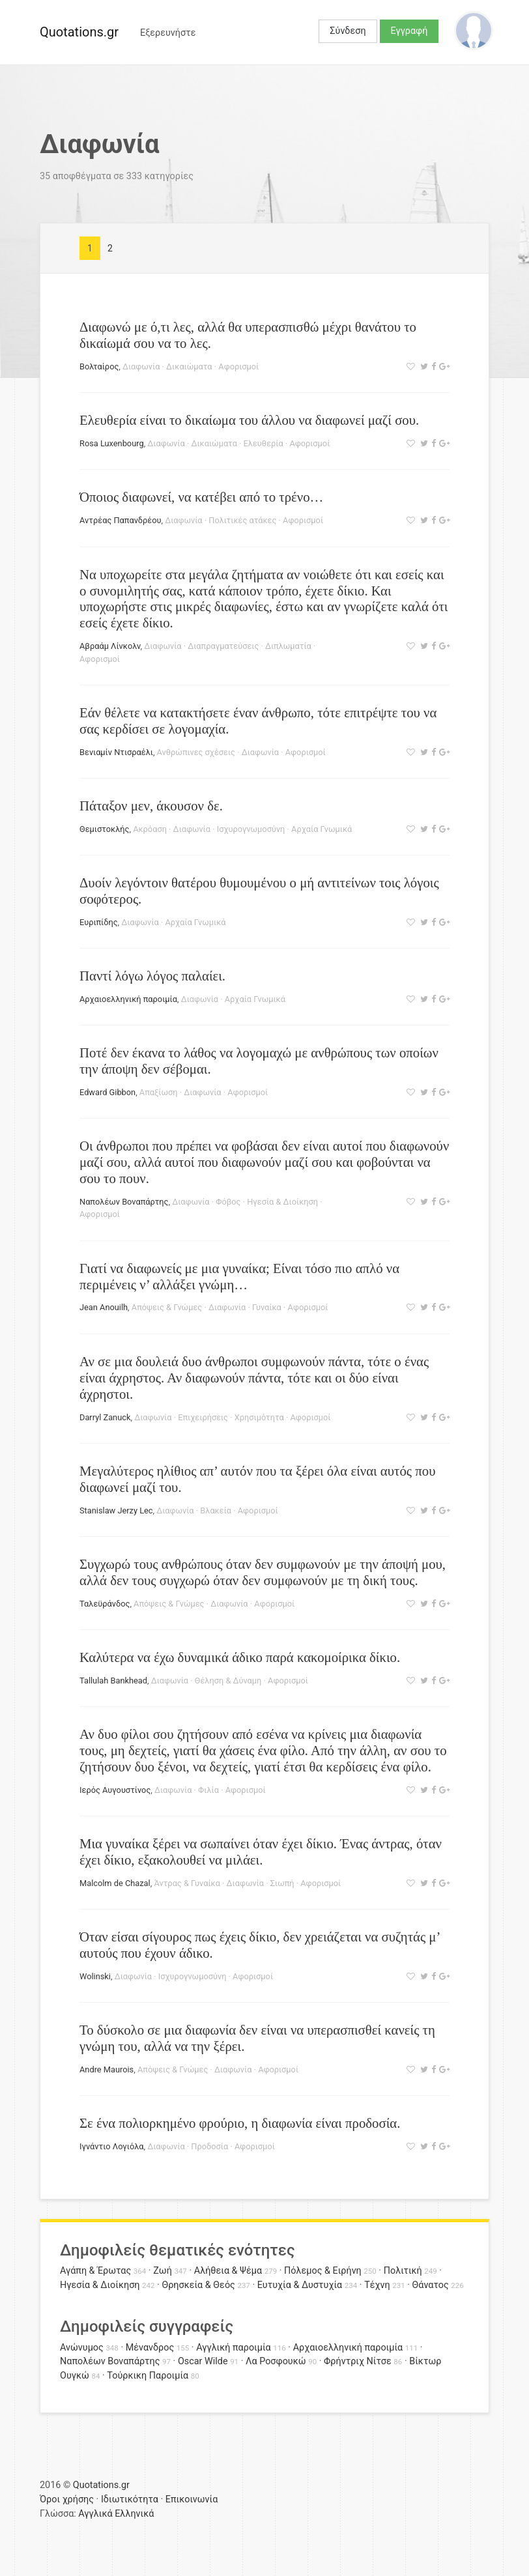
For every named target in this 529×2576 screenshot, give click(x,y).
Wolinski (95, 1976)
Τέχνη (377, 2285)
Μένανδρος (150, 2347)
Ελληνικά (134, 2513)
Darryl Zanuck (104, 1417)
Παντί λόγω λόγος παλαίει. (152, 975)
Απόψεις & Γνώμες (167, 1307)
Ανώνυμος (82, 2347)
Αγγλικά (95, 2513)
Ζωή (162, 2270)
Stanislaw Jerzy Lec (116, 1510)
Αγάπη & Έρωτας (95, 2270)
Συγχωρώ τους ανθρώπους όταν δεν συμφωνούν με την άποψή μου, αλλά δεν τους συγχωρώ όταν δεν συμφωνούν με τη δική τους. (262, 1572)
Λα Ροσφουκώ (276, 2361)
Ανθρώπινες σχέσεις (196, 752)
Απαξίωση (158, 1092)
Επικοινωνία (191, 2499)
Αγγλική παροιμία (233, 2347)
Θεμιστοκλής (104, 829)
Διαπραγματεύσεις (223, 646)
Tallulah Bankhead (113, 1680)
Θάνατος (430, 2285)
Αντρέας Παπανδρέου (120, 520)
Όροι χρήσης (67, 2499)
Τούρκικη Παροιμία (147, 2375)
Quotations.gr (79, 32)
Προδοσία (209, 2146)
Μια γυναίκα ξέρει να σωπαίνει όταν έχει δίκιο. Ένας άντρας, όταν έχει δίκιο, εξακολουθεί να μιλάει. (260, 1851)
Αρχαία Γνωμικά (321, 829)
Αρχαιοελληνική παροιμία (128, 999)
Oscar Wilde (203, 2361)
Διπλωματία (288, 646)
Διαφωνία (141, 366)
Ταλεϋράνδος (104, 1604)
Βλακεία (215, 1510)
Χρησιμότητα (259, 1417)
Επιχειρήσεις (203, 1417)
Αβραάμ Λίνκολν (110, 646)
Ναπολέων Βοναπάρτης (123, 1202)
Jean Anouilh (103, 1307)
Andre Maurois (106, 2069)
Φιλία (208, 1790)
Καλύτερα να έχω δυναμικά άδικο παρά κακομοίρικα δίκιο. (239, 1657)
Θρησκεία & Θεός (198, 2285)
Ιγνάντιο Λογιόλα (111, 2146)
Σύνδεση (347, 30)
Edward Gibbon (107, 1092)
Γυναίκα (266, 1307)
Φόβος (228, 1202)
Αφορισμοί (238, 366)
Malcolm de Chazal (114, 1883)
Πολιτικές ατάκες (242, 520)
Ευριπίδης (98, 922)
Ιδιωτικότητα (129, 2499)
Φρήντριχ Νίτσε (358, 2361)
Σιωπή (282, 1883)
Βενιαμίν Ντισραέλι (116, 752)
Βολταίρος (99, 366)
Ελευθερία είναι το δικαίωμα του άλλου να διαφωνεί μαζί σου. (249, 419)
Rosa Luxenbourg (111, 443)
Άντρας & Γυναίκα (187, 1883)
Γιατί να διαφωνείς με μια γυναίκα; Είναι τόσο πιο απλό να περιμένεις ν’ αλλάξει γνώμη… (239, 1276)
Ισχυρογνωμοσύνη (251, 829)
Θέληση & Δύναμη (228, 1680)
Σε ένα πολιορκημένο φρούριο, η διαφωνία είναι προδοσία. (239, 2122)
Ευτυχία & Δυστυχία (299, 2285)
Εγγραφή (409, 30)
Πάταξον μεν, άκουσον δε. (151, 805)
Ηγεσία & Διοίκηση (282, 1202)
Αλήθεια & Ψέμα (228, 2270)
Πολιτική (403, 2270)
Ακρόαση (150, 829)
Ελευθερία (263, 443)
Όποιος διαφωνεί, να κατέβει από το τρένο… (201, 496)
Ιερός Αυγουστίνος (114, 1790)
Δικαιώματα (189, 366)
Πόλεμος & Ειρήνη (323, 2270)
